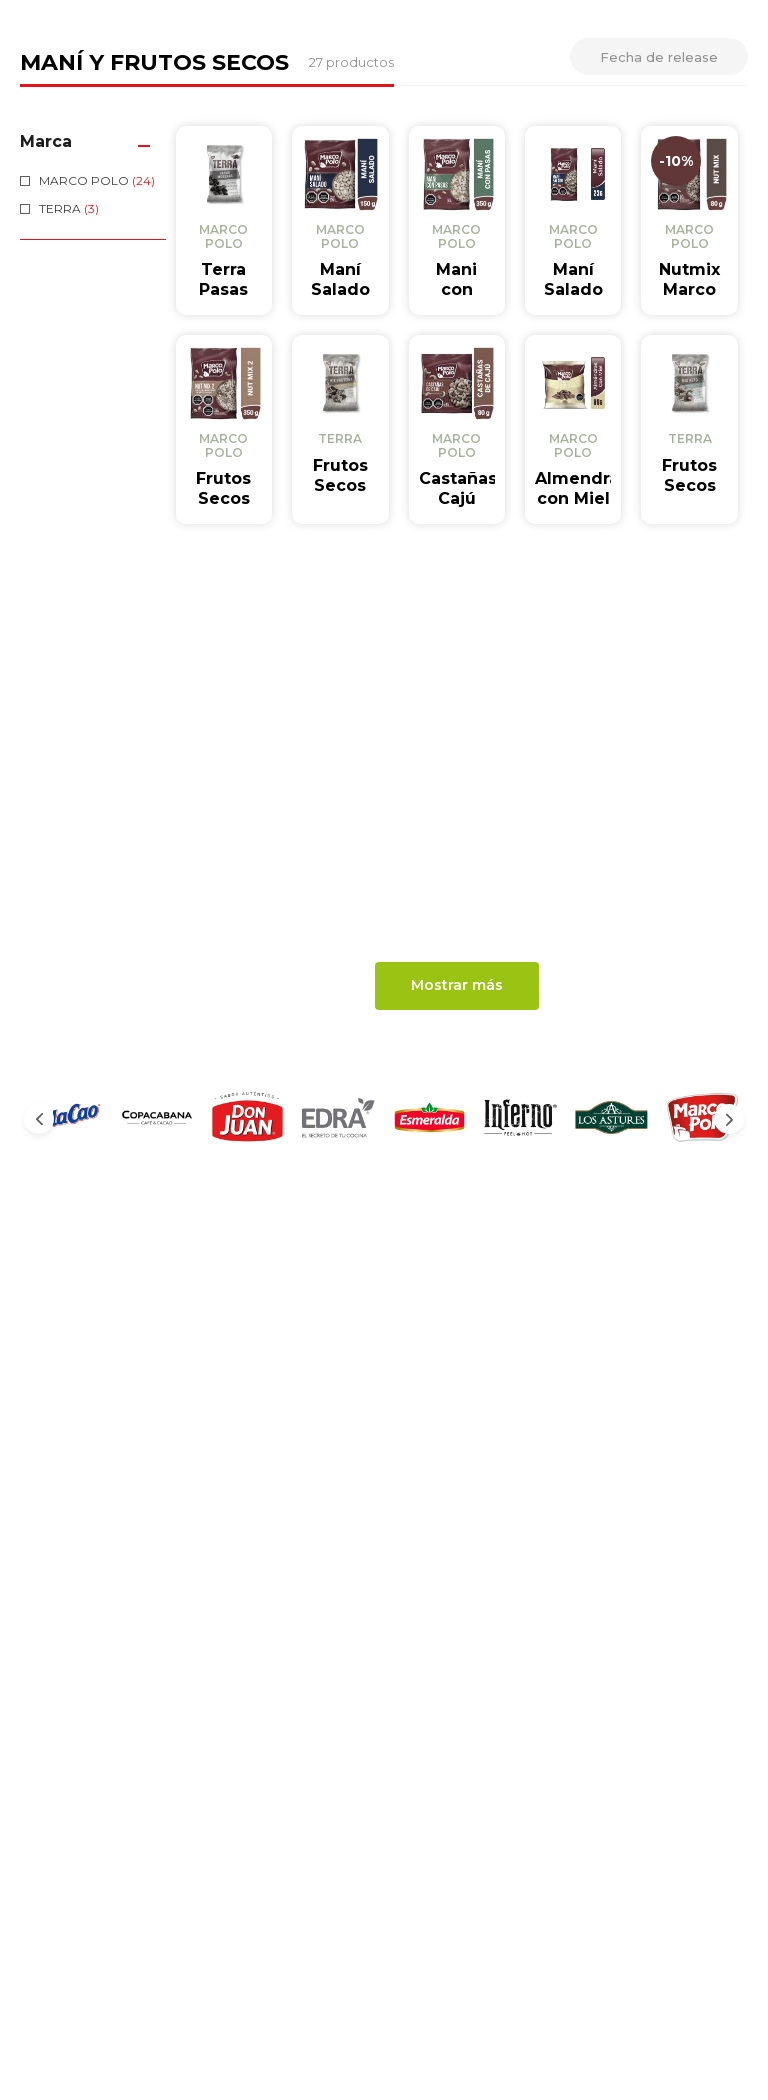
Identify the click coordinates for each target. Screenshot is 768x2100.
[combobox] (298, 91)
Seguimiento (492, 90)
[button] (93, 334)
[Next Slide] (729, 1312)
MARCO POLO (97, 373)
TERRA (69, 401)
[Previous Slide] (39, 1312)
